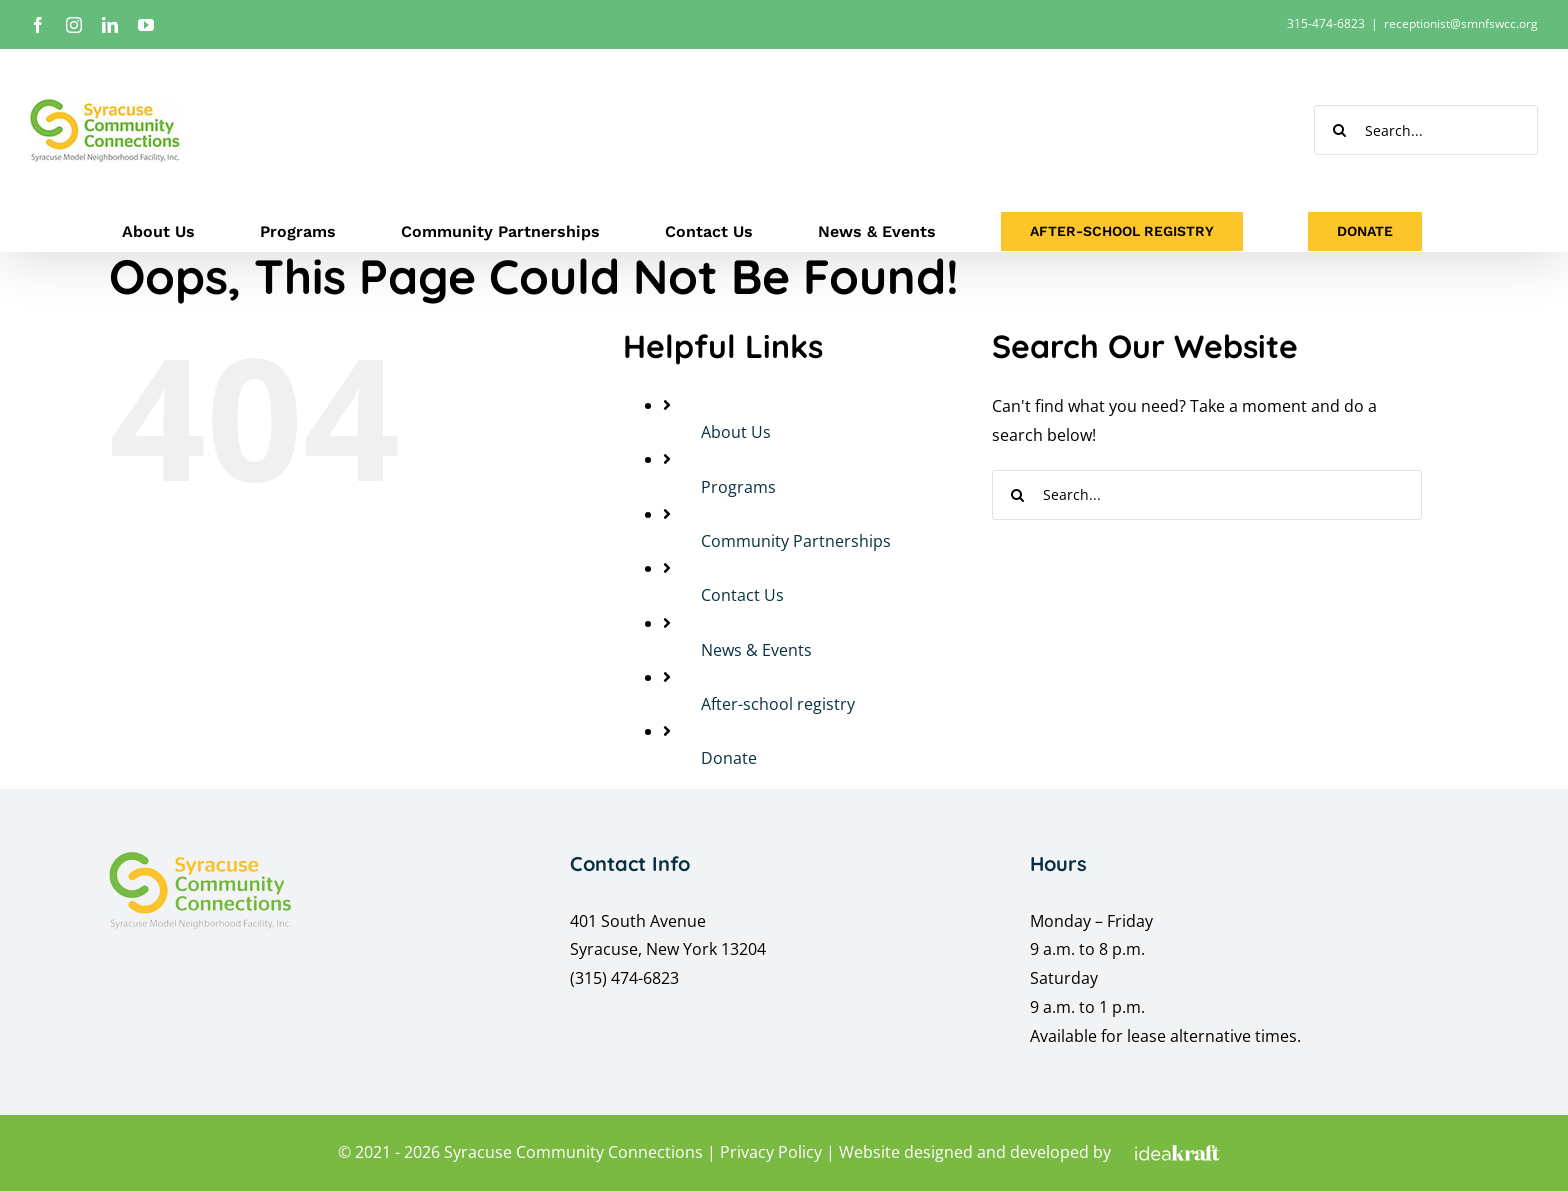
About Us (736, 432)
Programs (738, 487)
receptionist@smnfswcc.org (1461, 23)
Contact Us (742, 595)
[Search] (1339, 130)
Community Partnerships (796, 541)
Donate (729, 758)
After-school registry (778, 704)
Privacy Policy (771, 1152)
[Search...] (1426, 130)
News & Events (756, 650)
